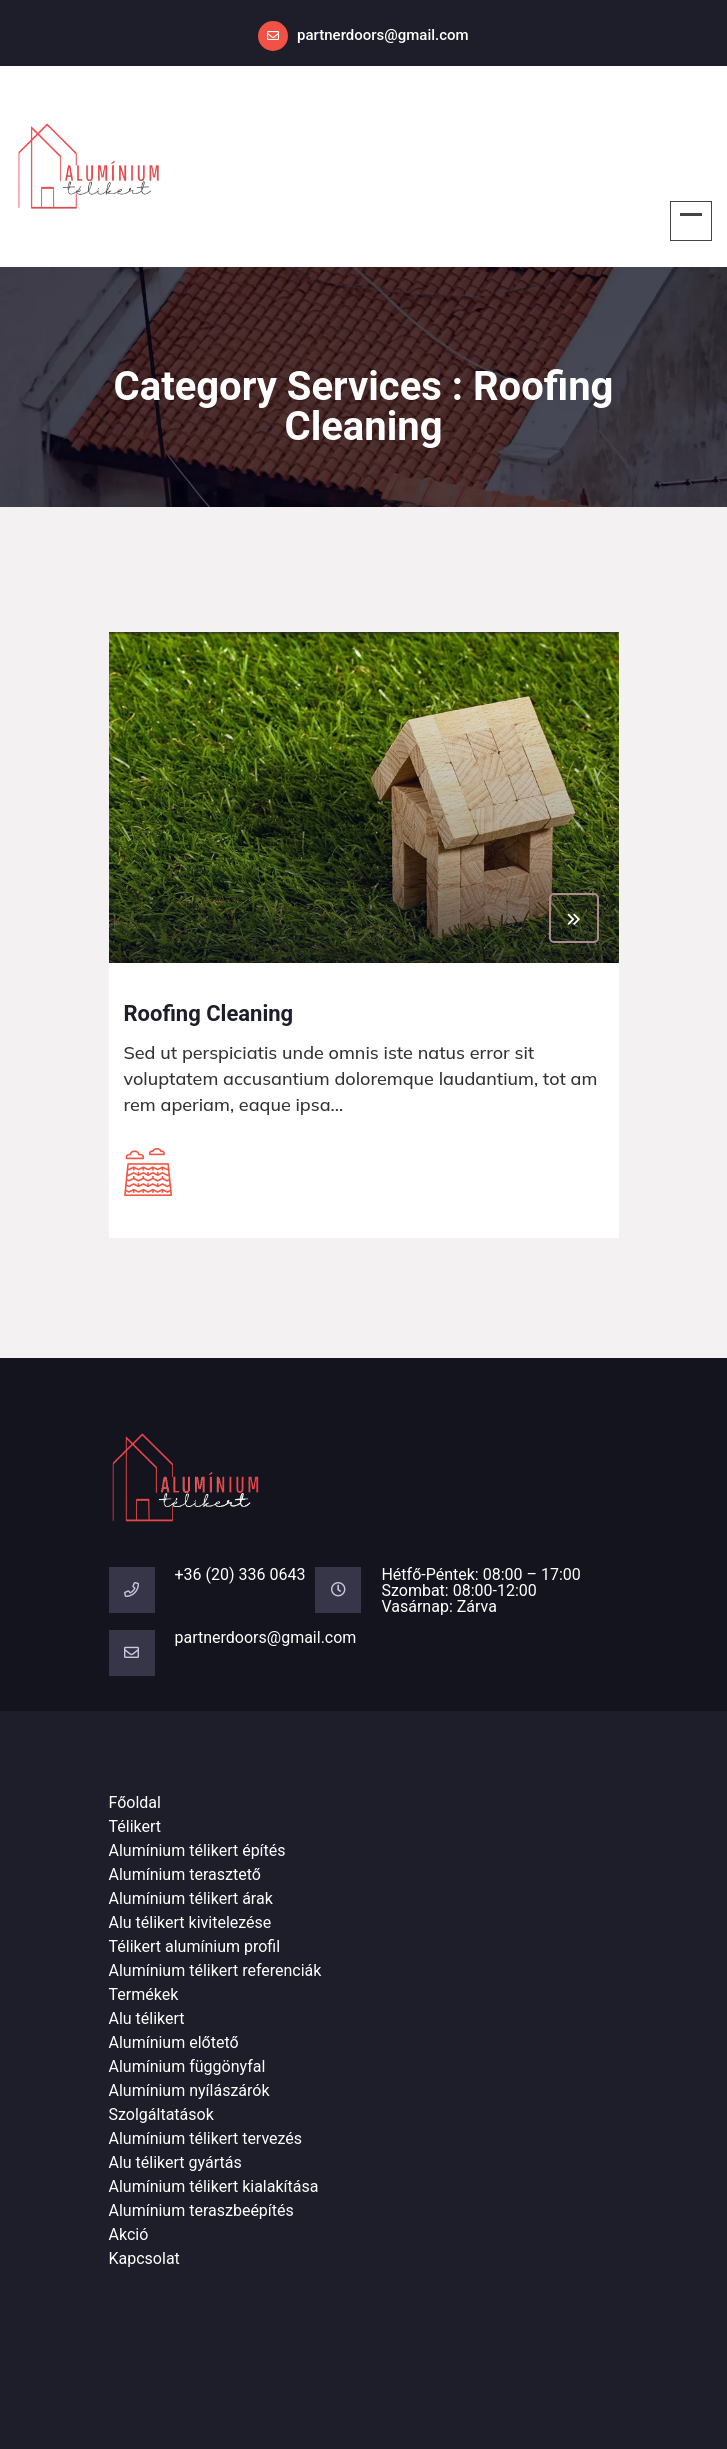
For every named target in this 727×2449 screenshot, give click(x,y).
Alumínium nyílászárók (189, 2090)
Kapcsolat (144, 2258)
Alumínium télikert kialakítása (214, 2186)
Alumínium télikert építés (197, 1850)
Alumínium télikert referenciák (215, 1970)
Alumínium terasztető (185, 1874)
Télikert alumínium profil (195, 1946)
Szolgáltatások (161, 2114)
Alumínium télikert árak (191, 1898)
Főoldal (135, 1802)
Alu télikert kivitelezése (190, 1922)
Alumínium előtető (174, 2042)
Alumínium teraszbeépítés (201, 2210)
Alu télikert (147, 2018)
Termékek (144, 1994)
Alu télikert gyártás (175, 2162)
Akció (129, 2234)
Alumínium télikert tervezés (206, 2138)
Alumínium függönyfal (187, 2066)
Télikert (135, 1826)
